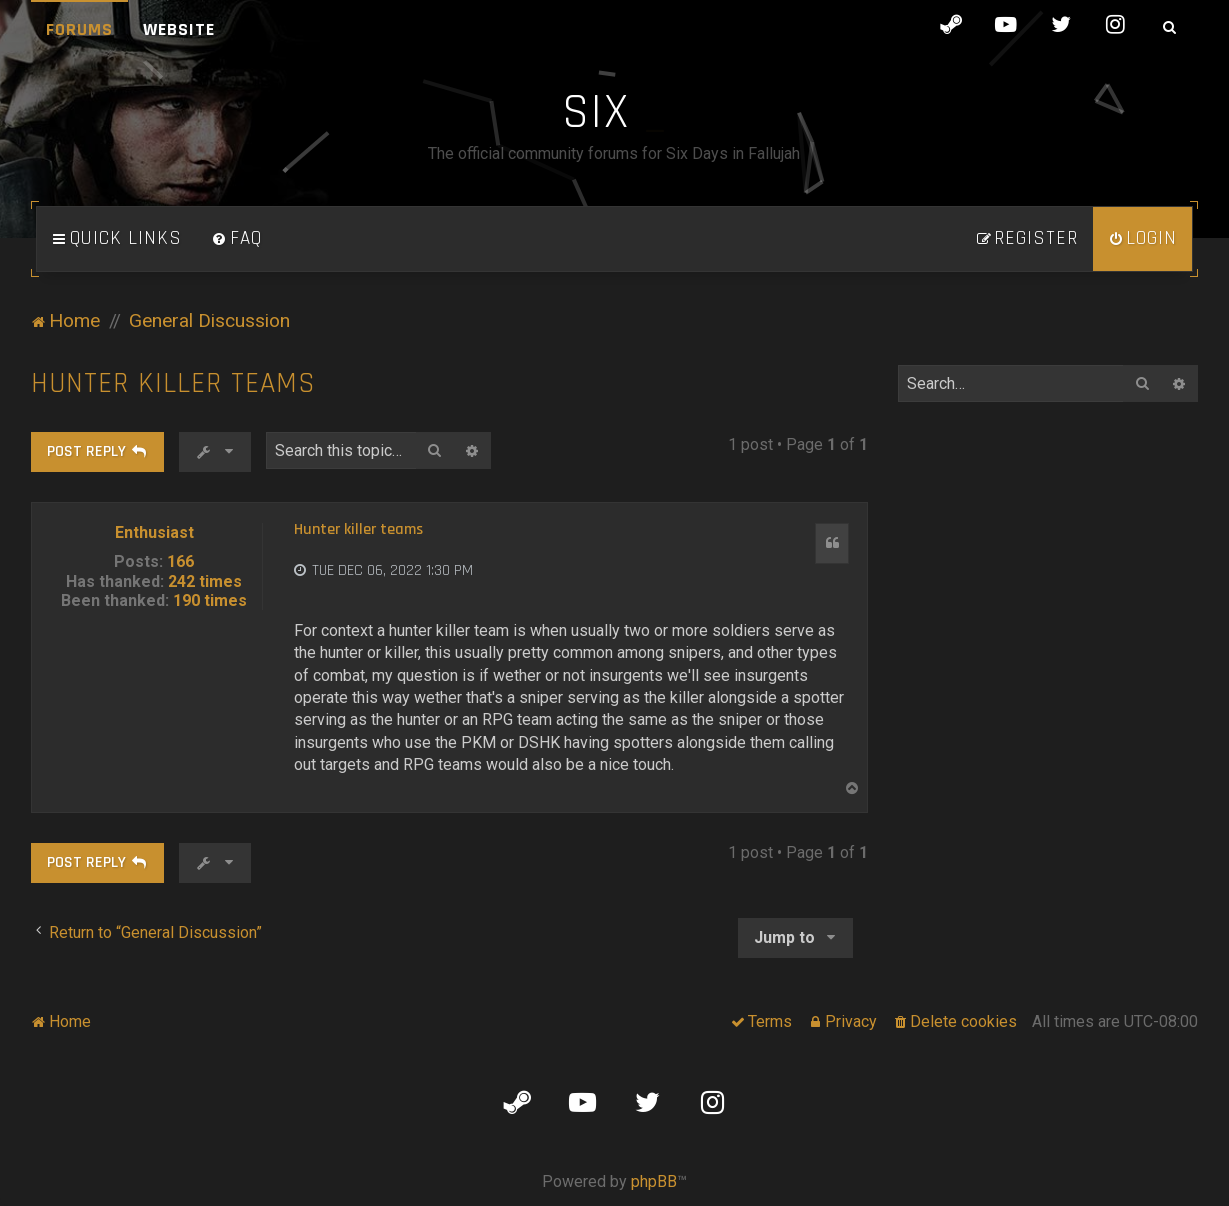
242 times (205, 581)
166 (180, 561)
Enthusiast (154, 532)
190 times (210, 600)
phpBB (654, 1181)
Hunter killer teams (173, 383)
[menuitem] (237, 239)
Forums (79, 29)
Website (179, 29)
